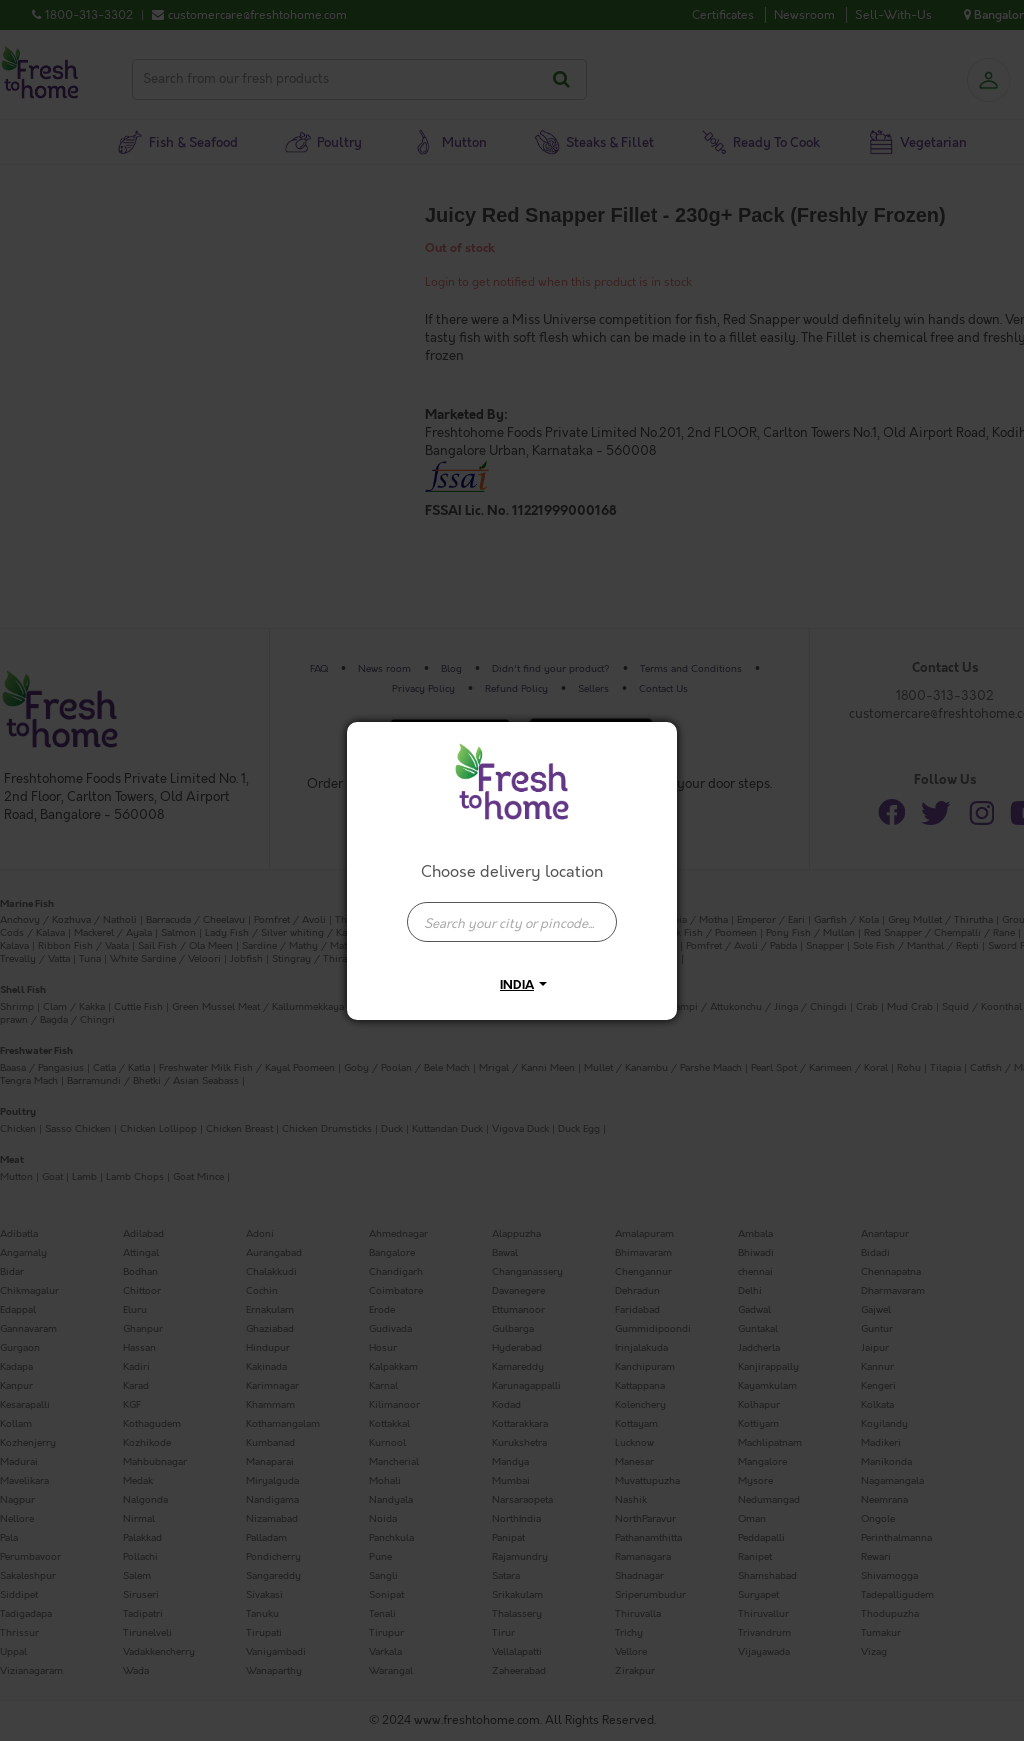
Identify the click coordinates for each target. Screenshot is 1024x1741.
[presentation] (512, 922)
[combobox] (512, 912)
